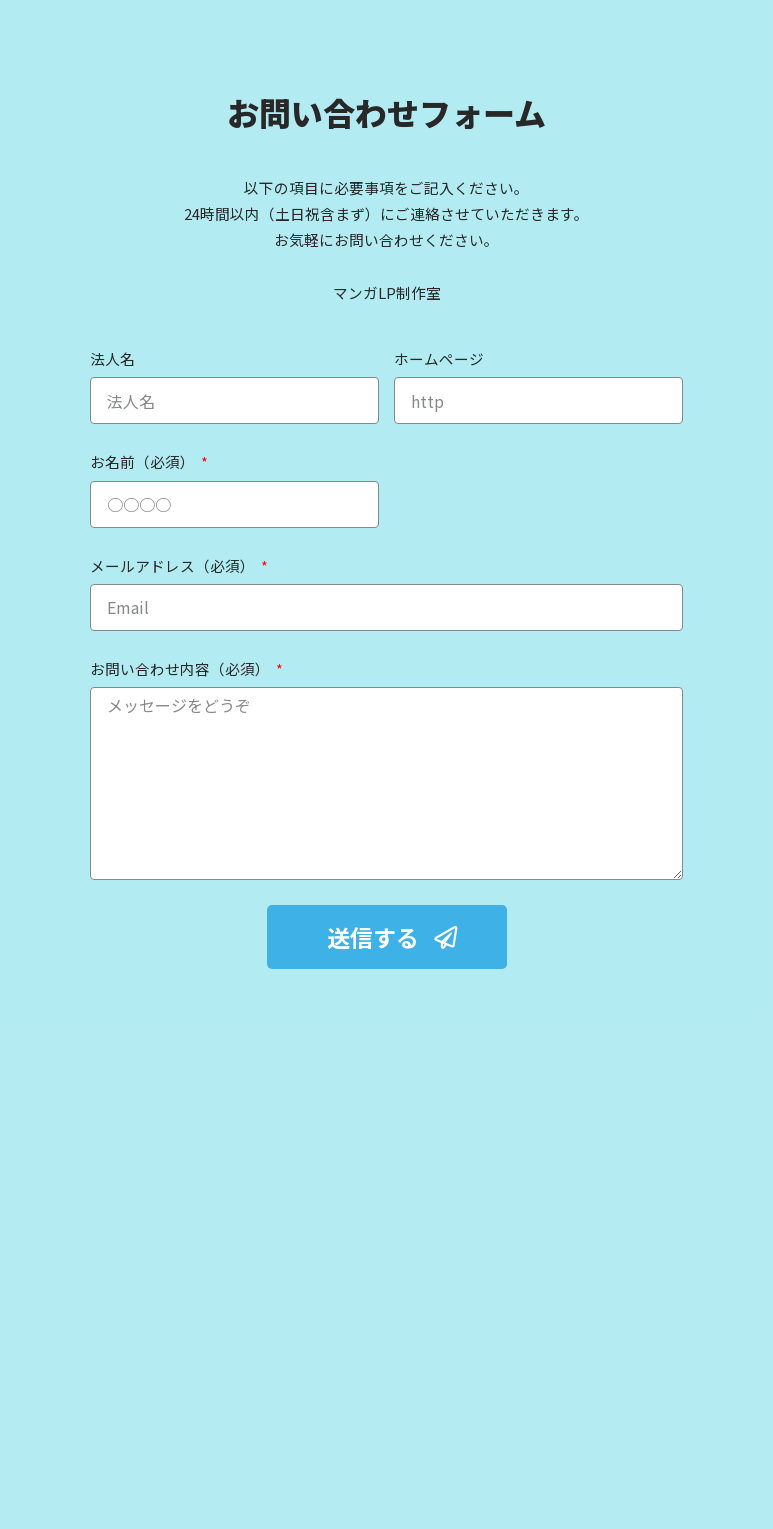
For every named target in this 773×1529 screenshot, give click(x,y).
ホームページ (439, 358)
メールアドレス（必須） (174, 565)
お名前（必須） (144, 461)
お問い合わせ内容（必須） (181, 668)
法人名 (112, 358)
